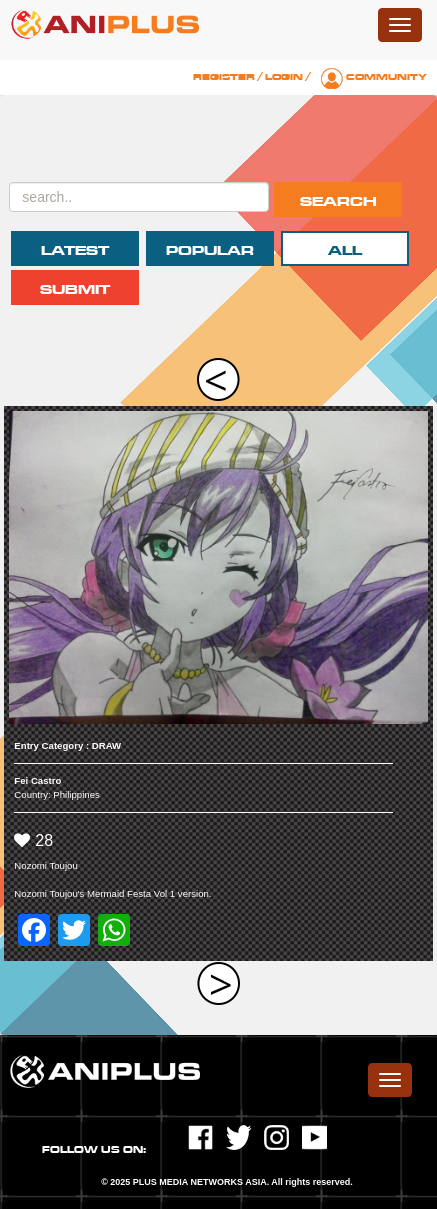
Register (224, 77)
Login (284, 77)
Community (386, 77)
